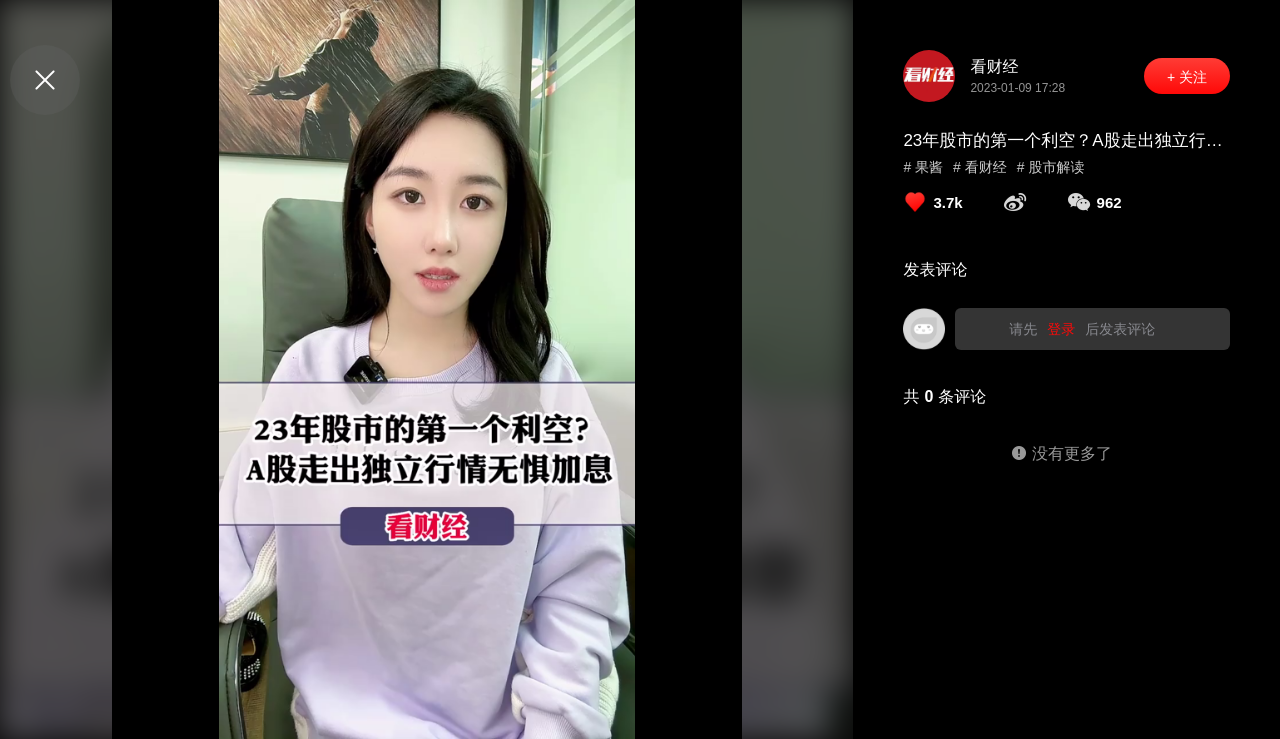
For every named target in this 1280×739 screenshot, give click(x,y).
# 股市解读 (1051, 167)
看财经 (994, 66)
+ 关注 (1187, 77)
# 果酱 (923, 167)
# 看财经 (980, 167)
